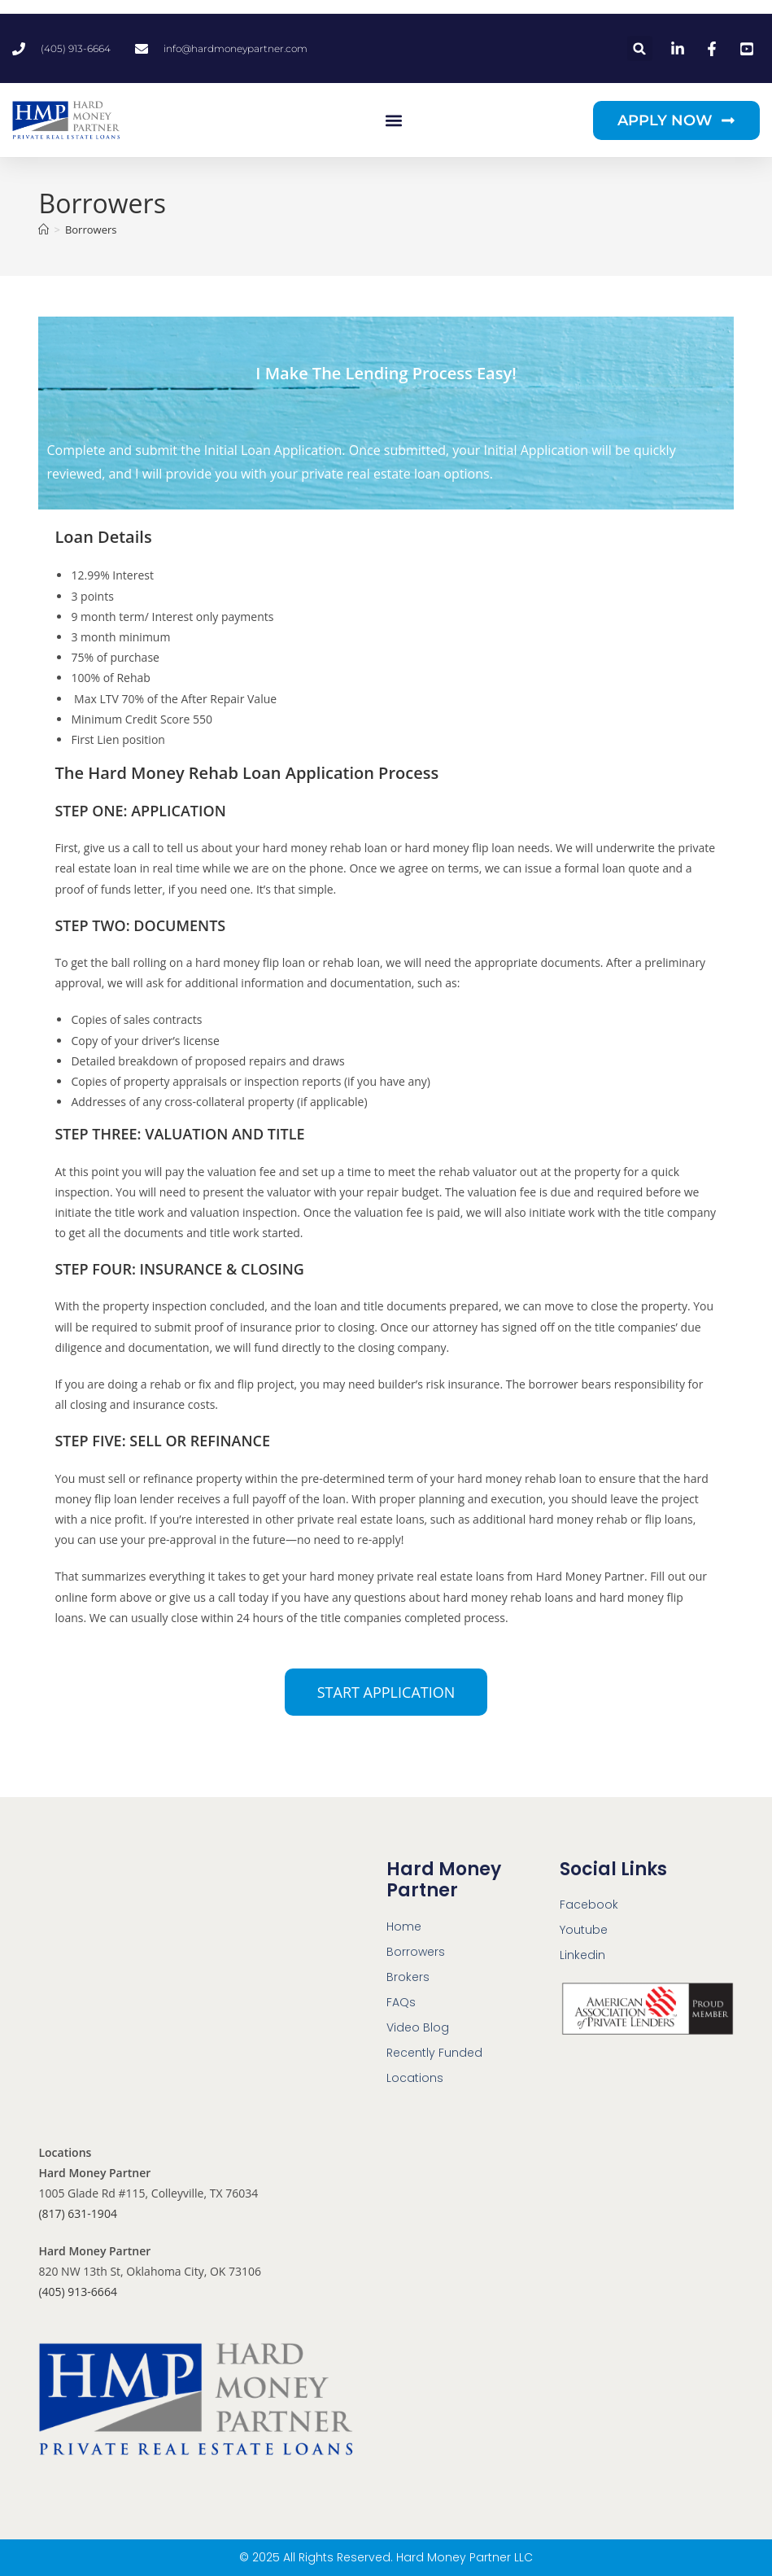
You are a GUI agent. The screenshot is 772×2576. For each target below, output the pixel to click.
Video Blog (417, 2027)
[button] (639, 48)
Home (403, 1926)
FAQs (401, 2002)
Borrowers (91, 229)
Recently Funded (434, 2053)
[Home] (43, 229)
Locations (414, 2078)
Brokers (408, 1977)
